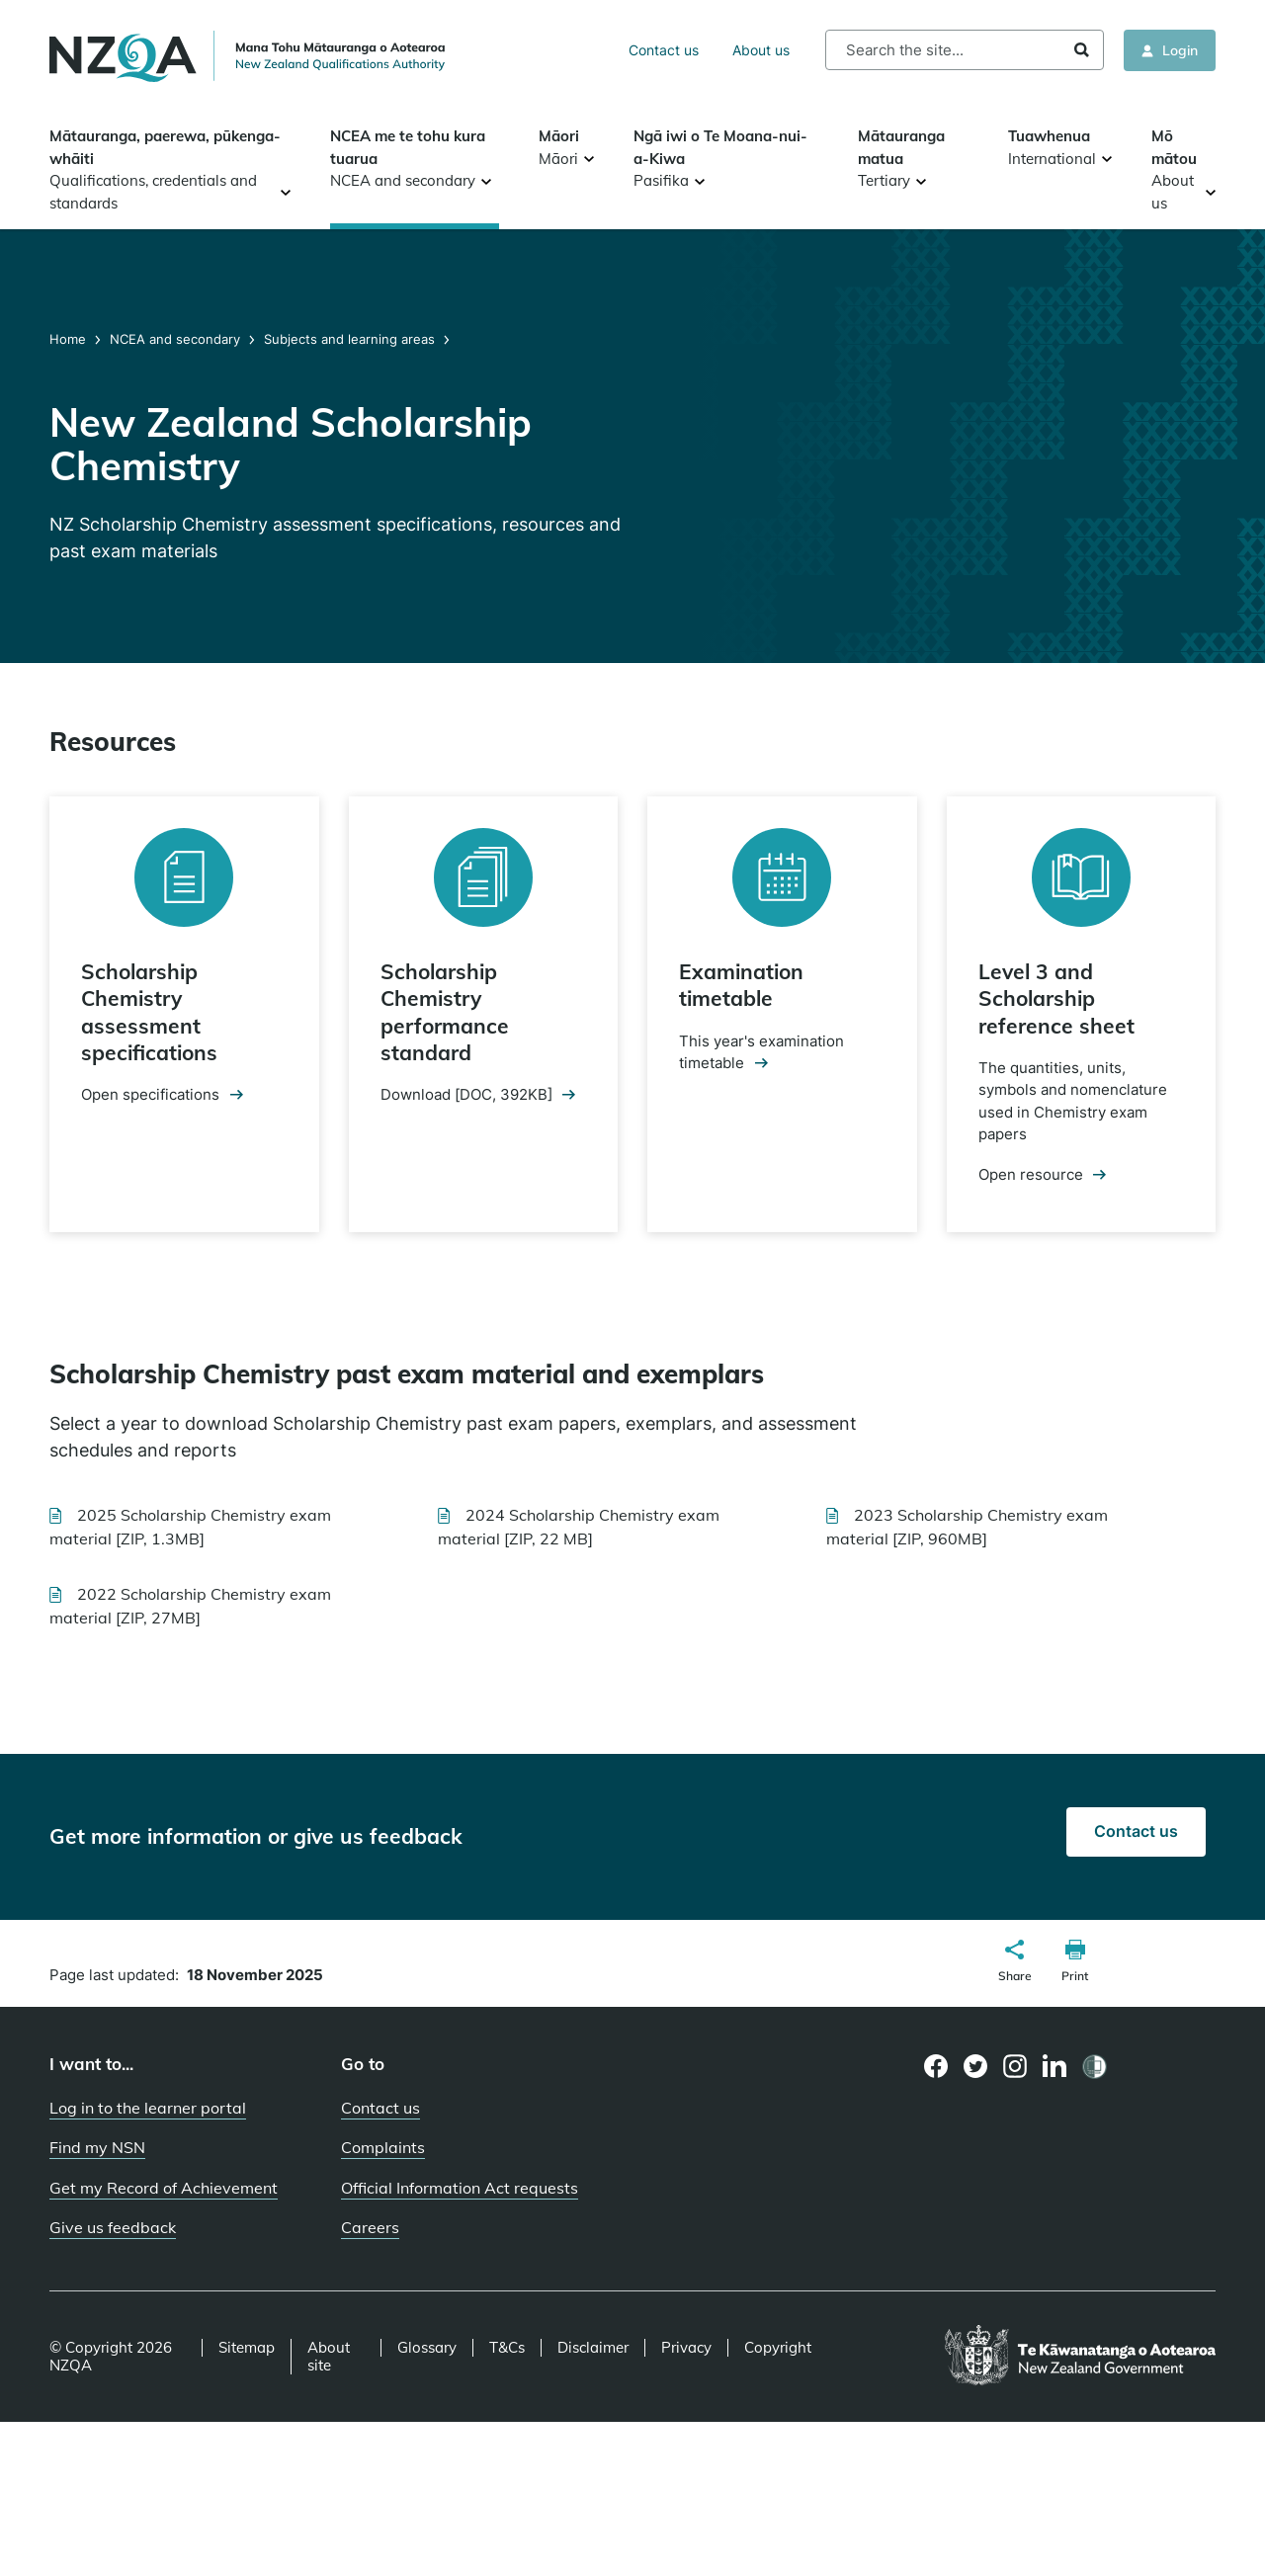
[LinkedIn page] (1055, 2066)
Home (69, 339)
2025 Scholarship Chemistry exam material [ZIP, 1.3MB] (190, 1526)
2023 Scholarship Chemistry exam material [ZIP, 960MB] (967, 1526)
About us (761, 50)
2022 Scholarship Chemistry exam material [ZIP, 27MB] (190, 1605)
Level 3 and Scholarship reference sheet (1056, 998)
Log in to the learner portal (147, 2108)
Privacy (686, 2348)
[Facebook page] (936, 2066)
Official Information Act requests (459, 2188)
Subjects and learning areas (349, 339)
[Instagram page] (1015, 2066)
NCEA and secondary (175, 339)
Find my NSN (97, 2147)
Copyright (777, 2348)
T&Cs (507, 2348)
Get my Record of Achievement (163, 2188)
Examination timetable (741, 984)
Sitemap (246, 2348)
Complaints (383, 2147)
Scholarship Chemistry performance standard (444, 1011)
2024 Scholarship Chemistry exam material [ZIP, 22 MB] (578, 1526)
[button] (1015, 1963)
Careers (370, 2227)
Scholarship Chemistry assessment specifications (149, 1011)
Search (1081, 49)
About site (328, 2356)
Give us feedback (112, 2227)
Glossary (427, 2348)
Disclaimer (593, 2348)
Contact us (664, 50)
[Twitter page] (976, 2066)
